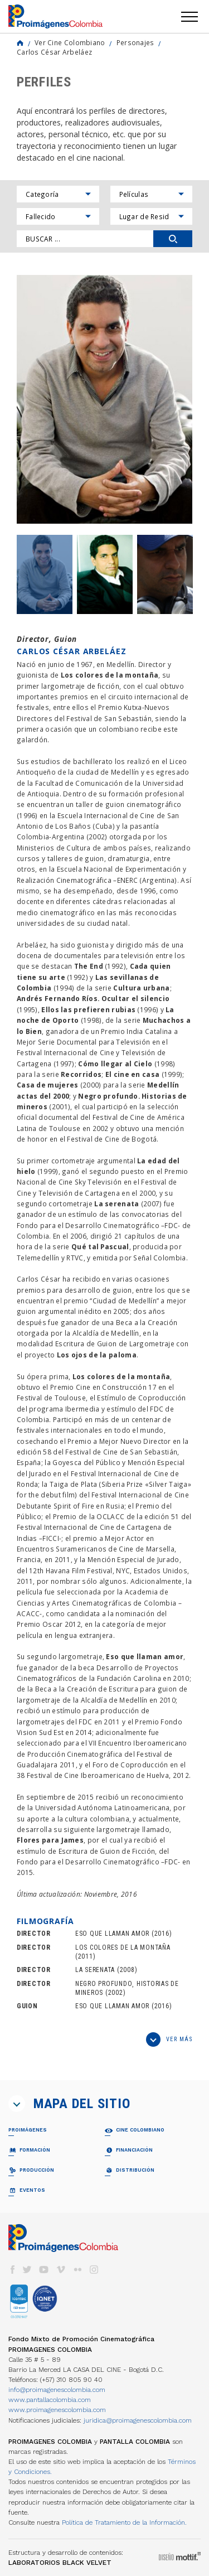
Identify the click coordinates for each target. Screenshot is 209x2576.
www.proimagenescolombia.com (57, 2410)
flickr (77, 2269)
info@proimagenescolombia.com (56, 2390)
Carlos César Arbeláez (54, 51)
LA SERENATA (95, 1970)
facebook (12, 2269)
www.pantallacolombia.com (49, 2400)
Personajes (135, 42)
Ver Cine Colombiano (70, 42)
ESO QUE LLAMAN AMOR (112, 1933)
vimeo (60, 2269)
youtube (44, 2269)
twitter (27, 2269)
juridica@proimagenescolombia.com (138, 2420)
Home (20, 43)
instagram (94, 2269)
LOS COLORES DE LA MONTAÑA (123, 1947)
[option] (104, 399)
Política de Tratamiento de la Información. (124, 2522)
